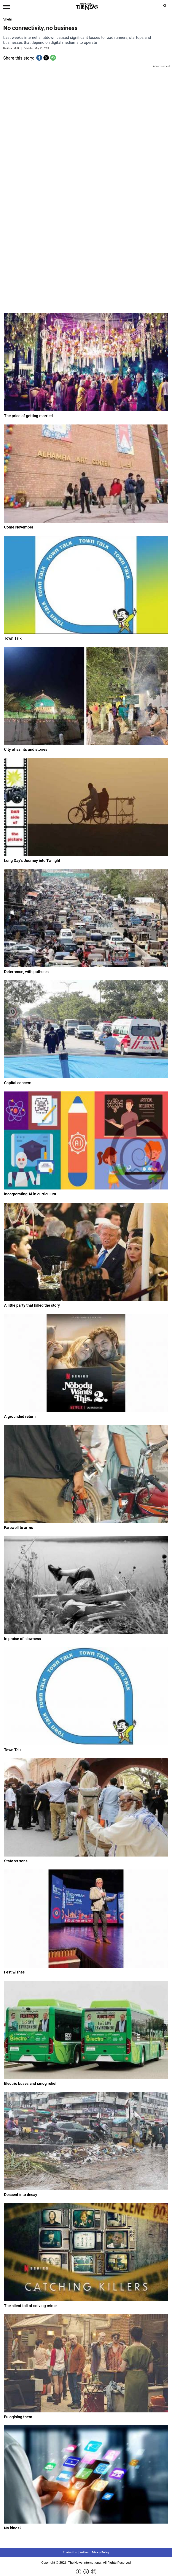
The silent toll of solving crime (30, 2305)
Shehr (7, 19)
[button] (39, 58)
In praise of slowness (22, 1638)
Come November (18, 527)
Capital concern (17, 1083)
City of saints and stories (25, 749)
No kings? (12, 2528)
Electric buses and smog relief (30, 2083)
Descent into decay (20, 2194)
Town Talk (13, 638)
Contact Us (70, 2552)
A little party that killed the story (32, 1305)
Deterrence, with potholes (26, 971)
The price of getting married (28, 415)
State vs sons (15, 1861)
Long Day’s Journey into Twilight (32, 860)
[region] (86, 104)
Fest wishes (14, 1972)
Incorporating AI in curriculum (30, 1194)
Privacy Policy (100, 2552)
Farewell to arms (18, 1527)
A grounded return (20, 1416)
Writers (84, 2552)
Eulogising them (18, 2417)
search (166, 6)
